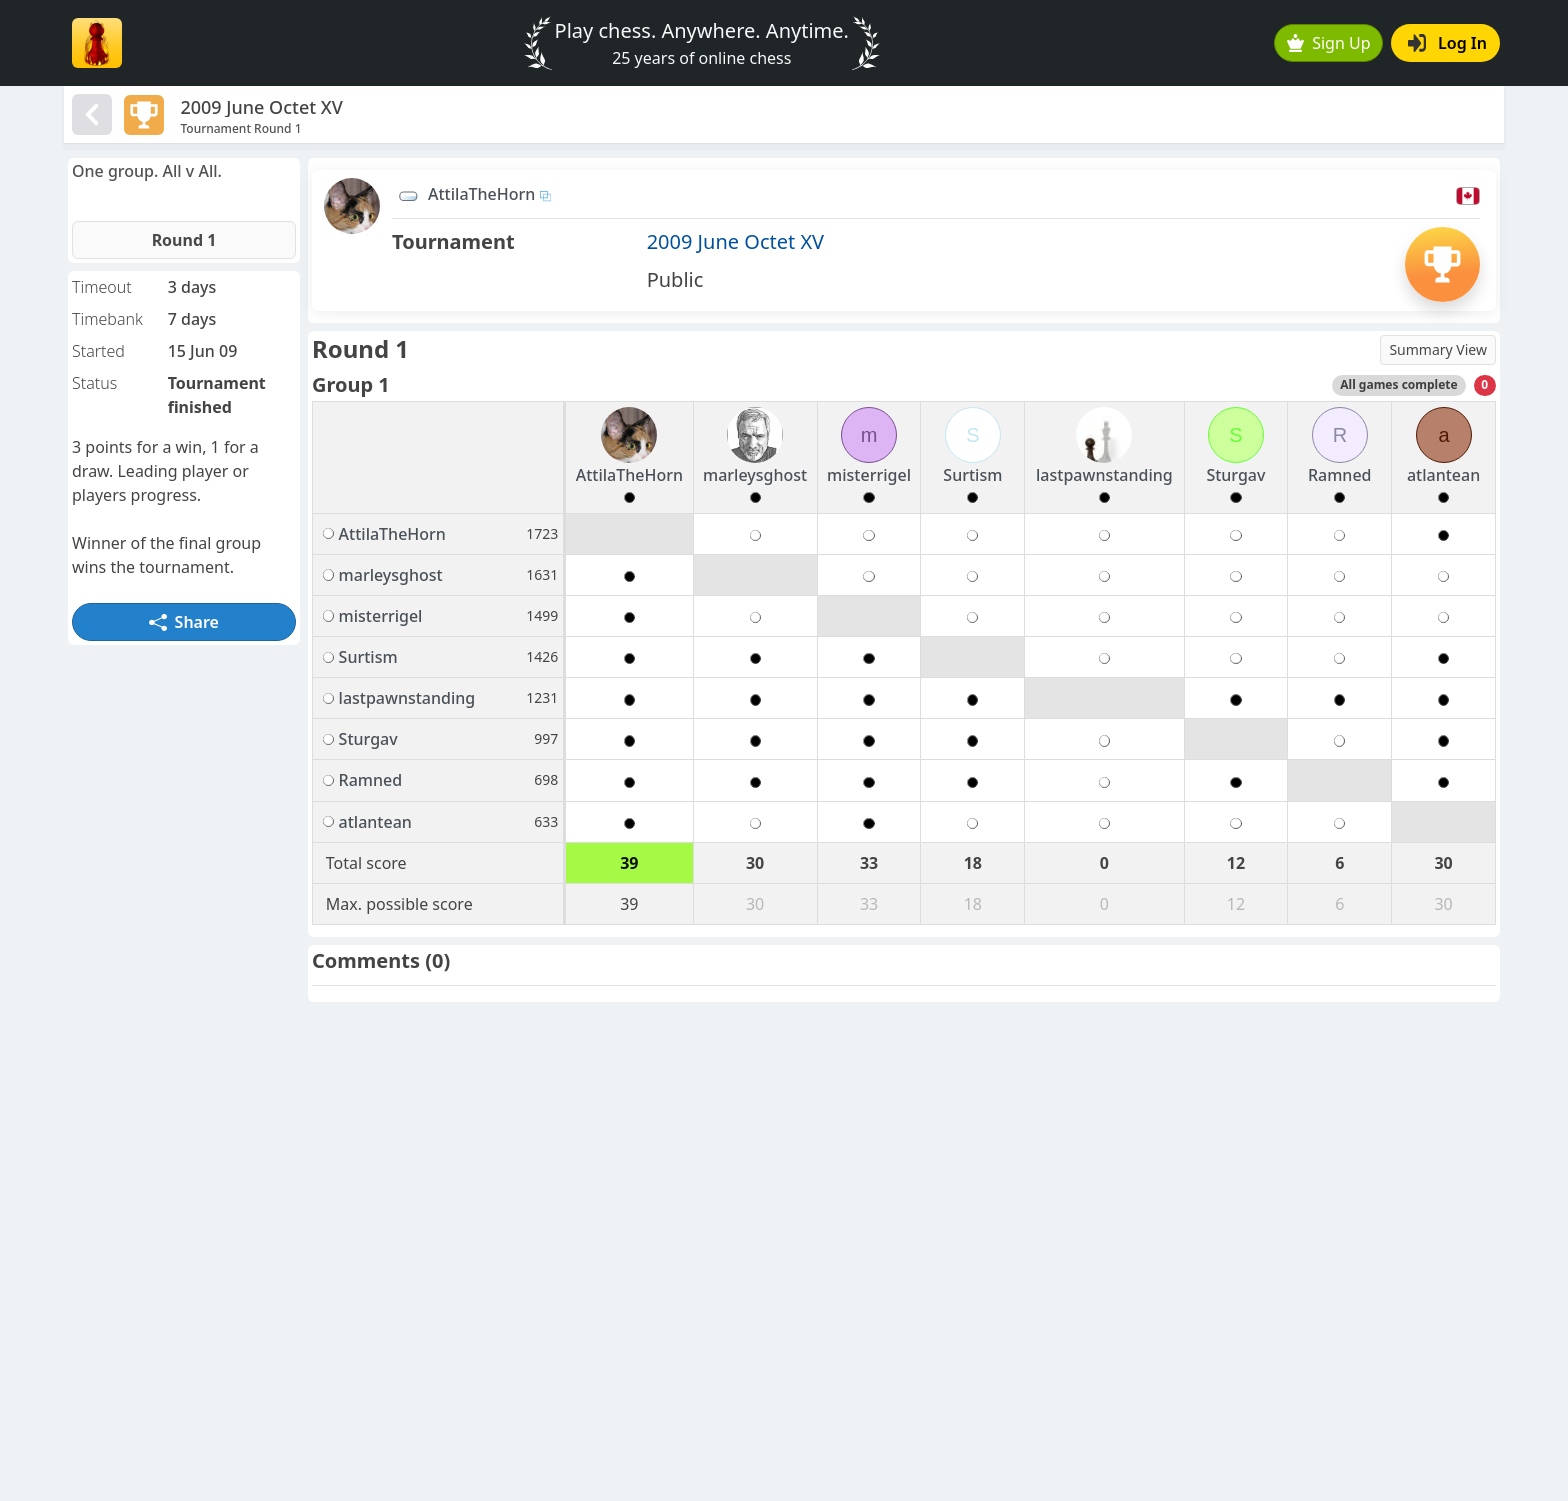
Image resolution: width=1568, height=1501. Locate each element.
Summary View (1438, 349)
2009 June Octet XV (735, 241)
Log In (1447, 43)
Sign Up (1329, 43)
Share (184, 622)
